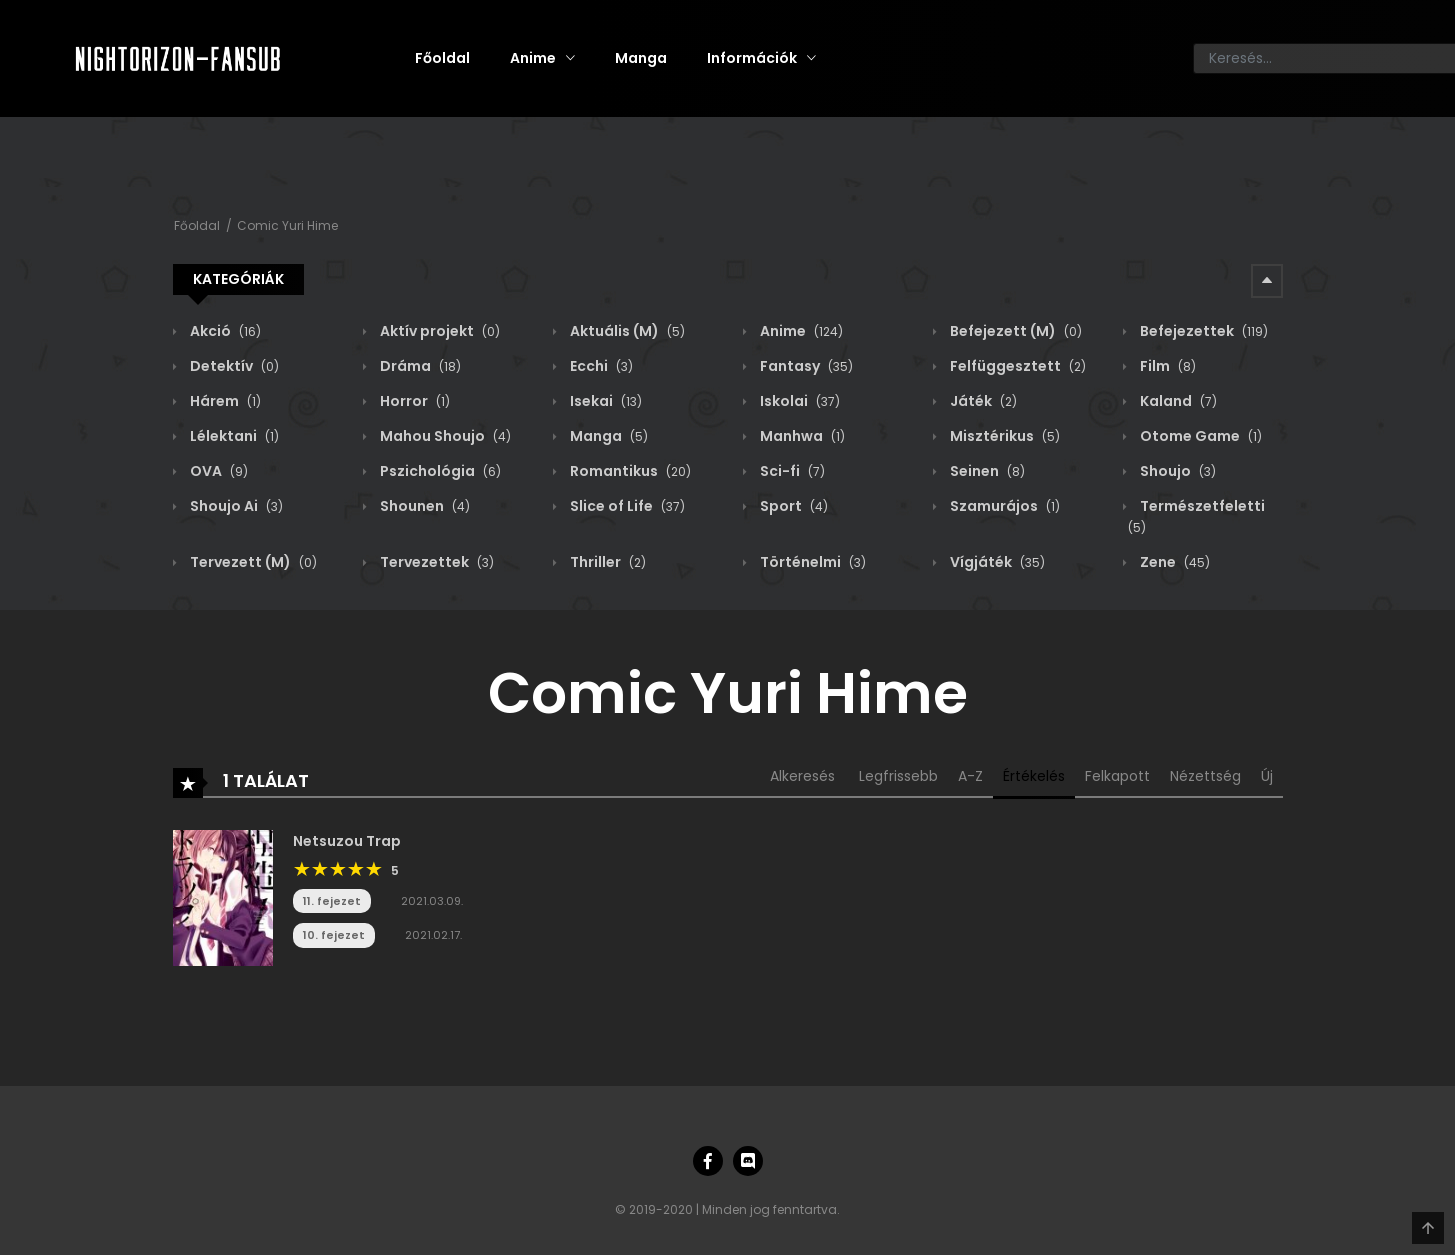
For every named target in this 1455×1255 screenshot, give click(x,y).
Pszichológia (439, 471)
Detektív (233, 366)
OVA (217, 471)
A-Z (970, 776)
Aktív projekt (438, 331)
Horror (413, 401)
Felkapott (1117, 776)
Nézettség (1205, 776)
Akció (224, 331)
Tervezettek (435, 562)
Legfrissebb (898, 776)
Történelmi (811, 562)
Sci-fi (791, 471)
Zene (1173, 562)
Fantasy (805, 366)
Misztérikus (1003, 436)
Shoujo (1176, 471)
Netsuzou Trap (347, 841)
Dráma (419, 366)
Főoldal (442, 58)
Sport (792, 506)
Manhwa (801, 436)
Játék (982, 401)
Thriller (606, 562)
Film (1166, 366)
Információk (752, 58)
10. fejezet (334, 935)
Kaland (1177, 401)
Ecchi (600, 366)
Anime (533, 58)
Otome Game (1199, 436)
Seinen (986, 471)
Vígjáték (996, 562)
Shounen (423, 506)
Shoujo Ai (235, 506)
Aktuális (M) (626, 331)
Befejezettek (1202, 331)
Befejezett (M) (1014, 331)
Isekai (604, 401)
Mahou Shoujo (444, 436)
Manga (641, 58)
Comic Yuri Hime (287, 225)
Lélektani (233, 436)
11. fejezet (332, 901)
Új (1267, 776)
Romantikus (629, 471)
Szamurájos (1003, 506)
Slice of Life (626, 506)
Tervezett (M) (252, 562)
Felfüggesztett (1016, 366)
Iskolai (798, 401)
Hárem (224, 401)
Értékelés (1034, 776)
